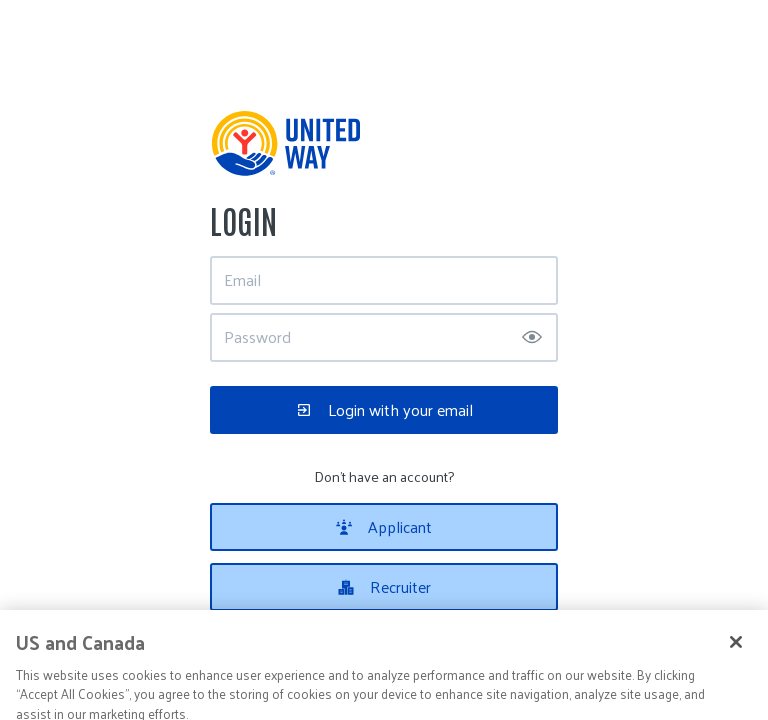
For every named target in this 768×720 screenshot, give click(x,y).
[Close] (736, 657)
